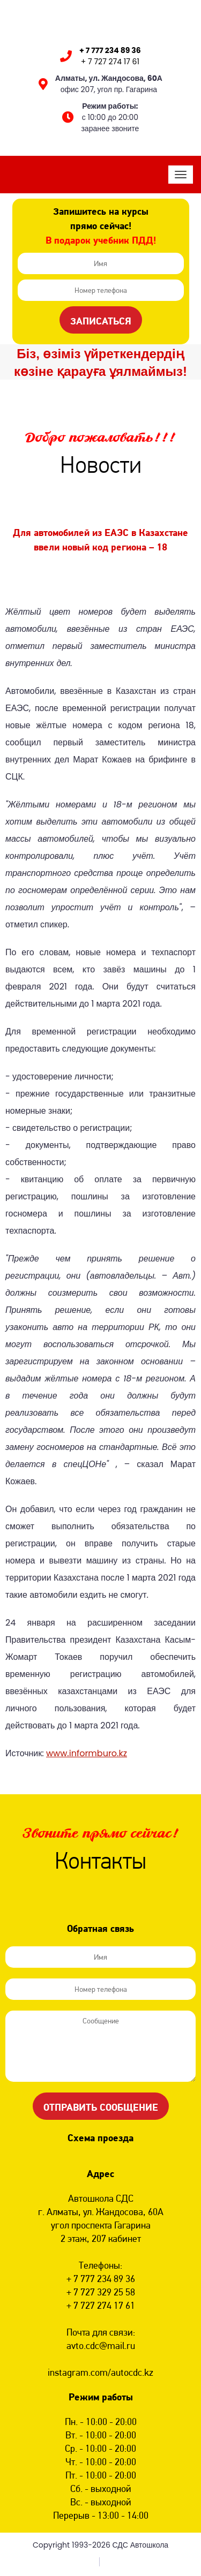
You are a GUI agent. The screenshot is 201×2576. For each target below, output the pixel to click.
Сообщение (100, 2046)
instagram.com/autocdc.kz (100, 2372)
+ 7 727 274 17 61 (110, 61)
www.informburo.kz (86, 1753)
